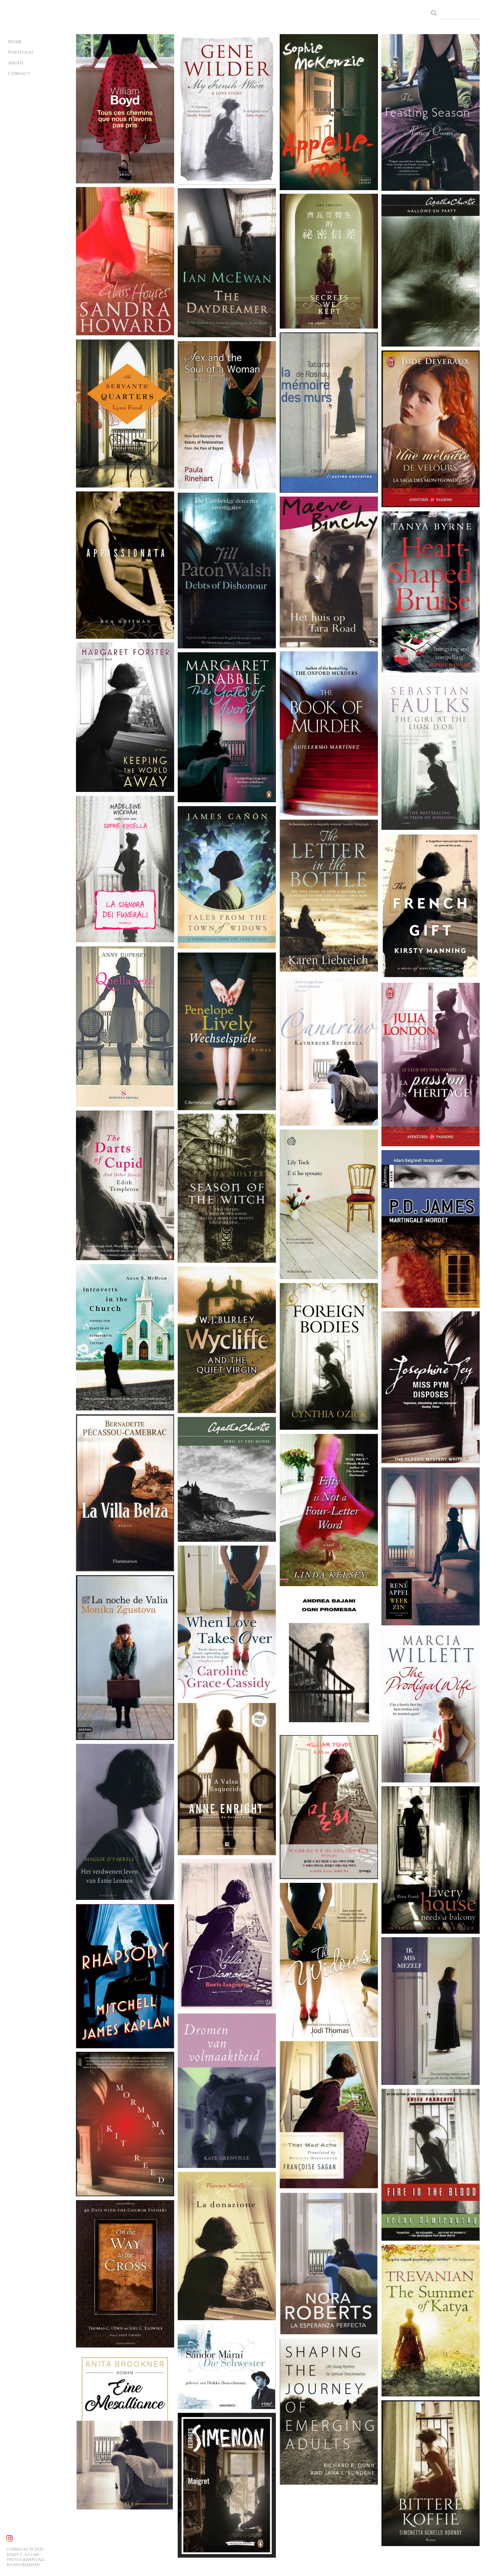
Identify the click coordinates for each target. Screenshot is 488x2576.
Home (15, 42)
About (16, 63)
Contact (19, 73)
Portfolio (20, 52)
